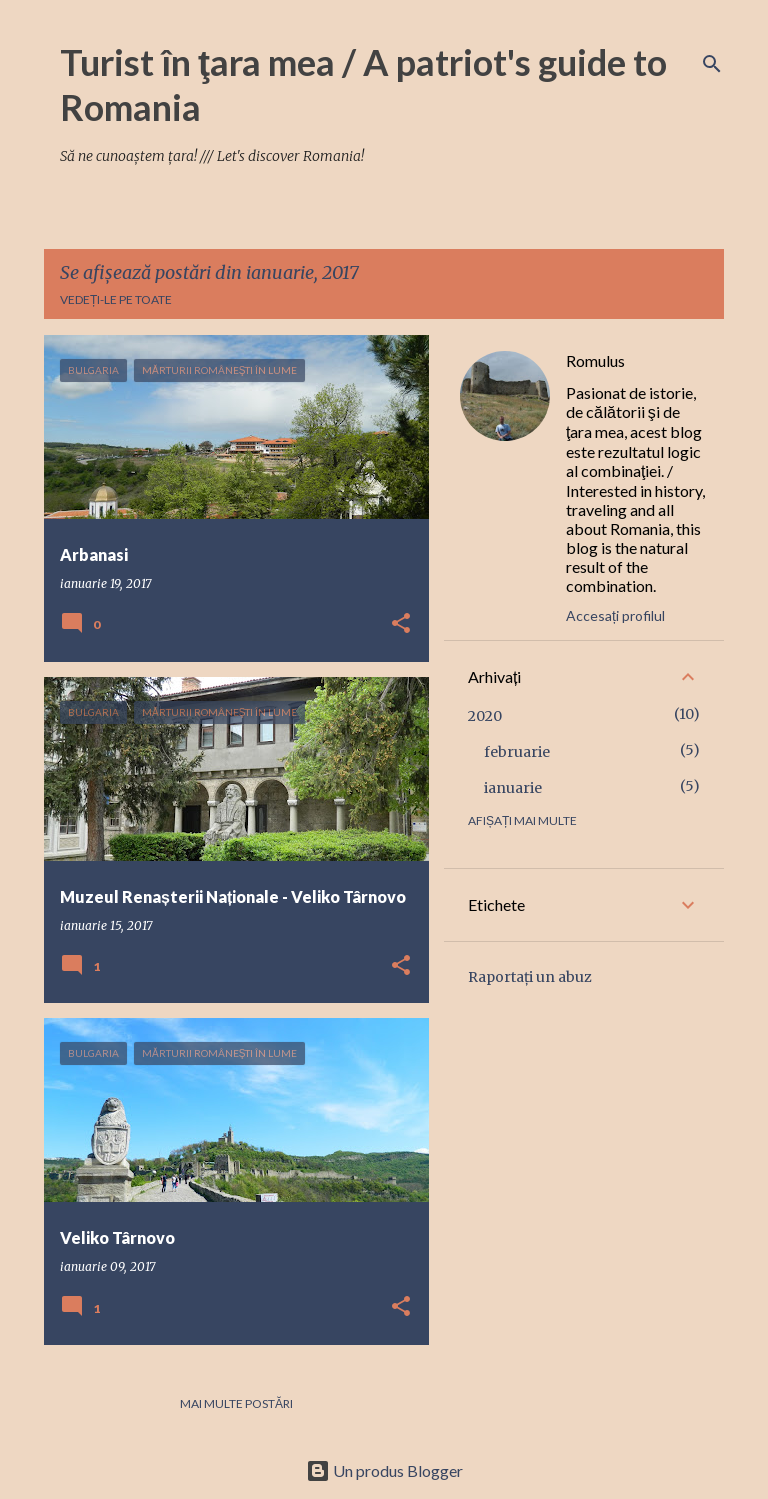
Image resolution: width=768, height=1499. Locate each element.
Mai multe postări (236, 1403)
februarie (517, 752)
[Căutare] (712, 64)
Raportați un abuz (530, 977)
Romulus (595, 360)
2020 (485, 716)
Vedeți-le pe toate (116, 299)
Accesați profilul (615, 615)
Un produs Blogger (384, 1470)
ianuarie (513, 788)
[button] (401, 624)
